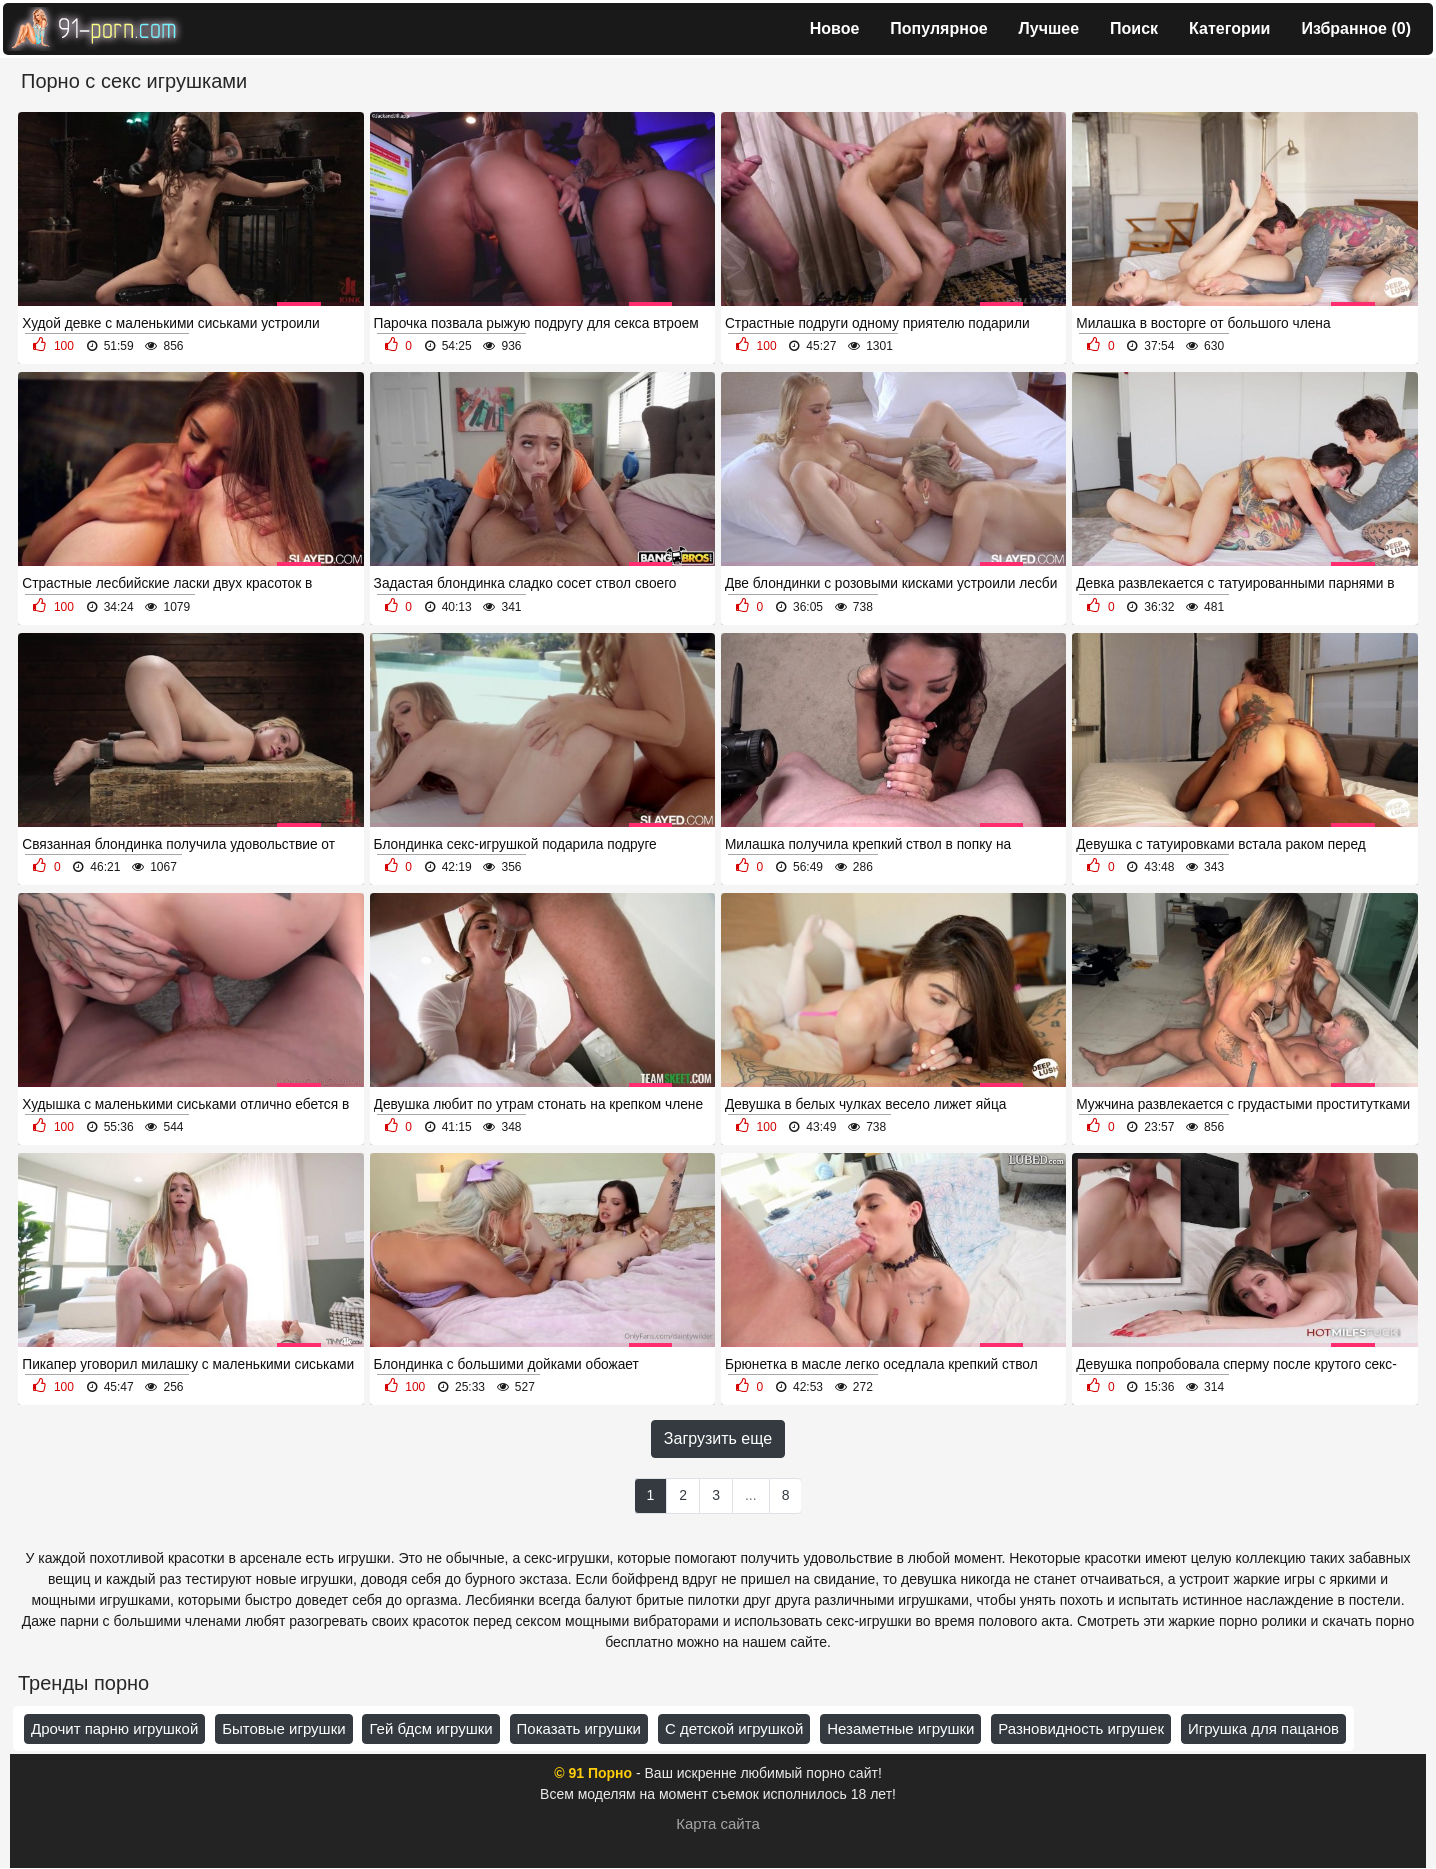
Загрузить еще (718, 1438)
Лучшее (1049, 28)
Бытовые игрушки (283, 1728)
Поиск (1134, 28)
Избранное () (1356, 28)
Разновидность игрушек (1081, 1728)
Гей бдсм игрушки (430, 1728)
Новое (835, 28)
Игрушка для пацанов (1263, 1728)
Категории (1229, 28)
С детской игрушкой (734, 1728)
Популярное (938, 28)
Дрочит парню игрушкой (114, 1728)
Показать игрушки (579, 1728)
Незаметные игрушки (900, 1728)
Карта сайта (718, 1823)
